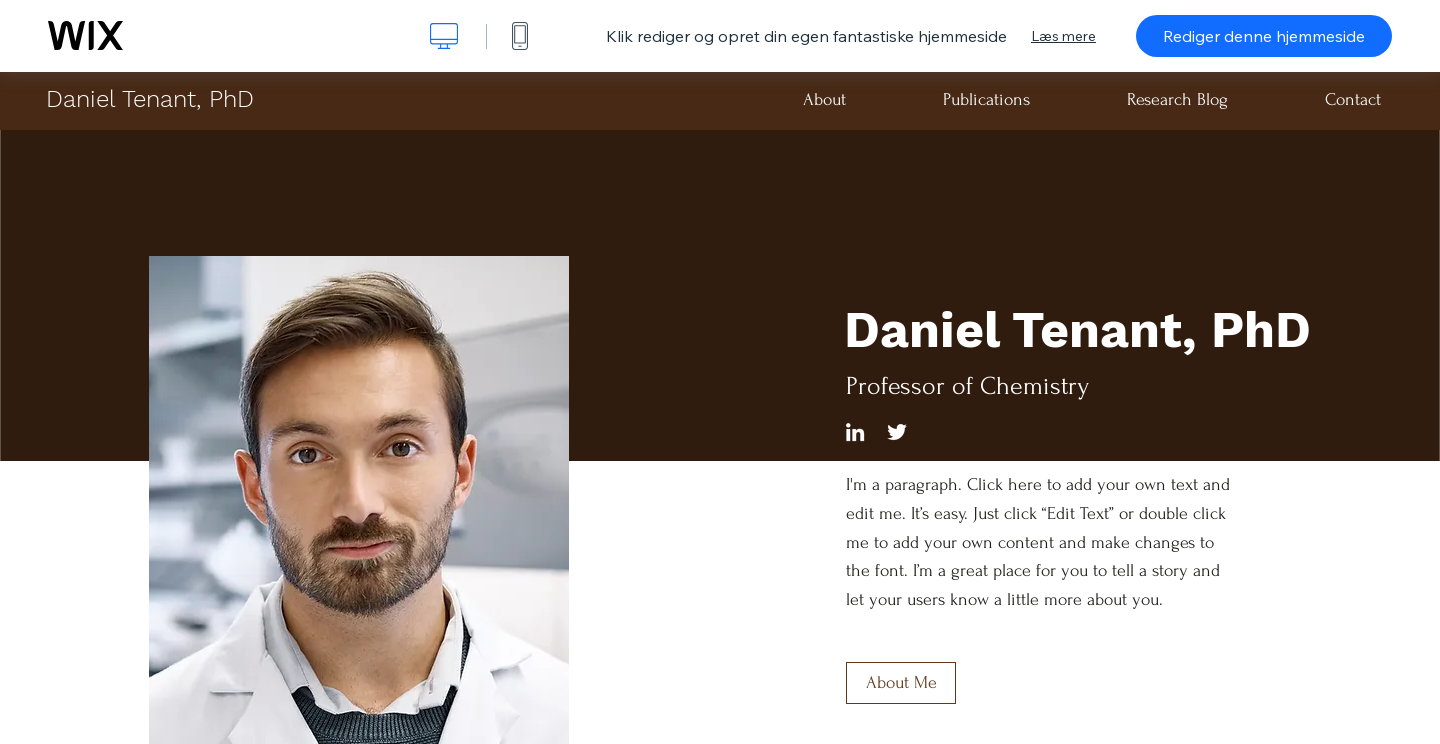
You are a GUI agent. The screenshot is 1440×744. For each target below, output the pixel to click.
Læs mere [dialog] (1063, 36)
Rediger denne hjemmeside (1264, 36)
